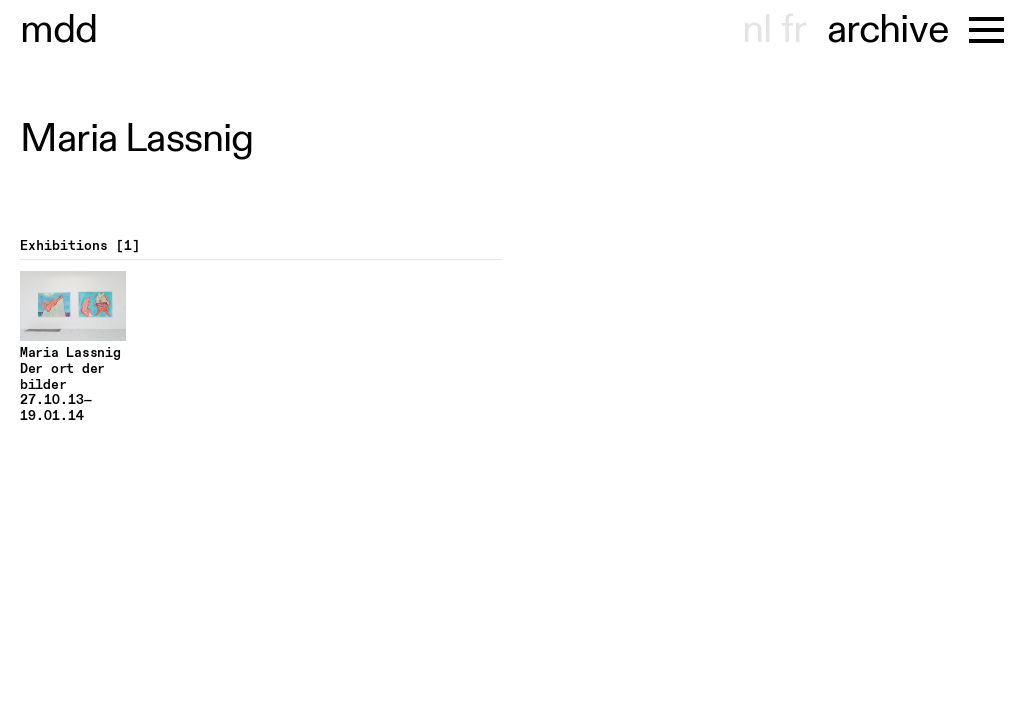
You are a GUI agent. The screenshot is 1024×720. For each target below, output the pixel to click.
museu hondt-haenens (59, 30)
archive (888, 30)
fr (793, 30)
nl (756, 30)
